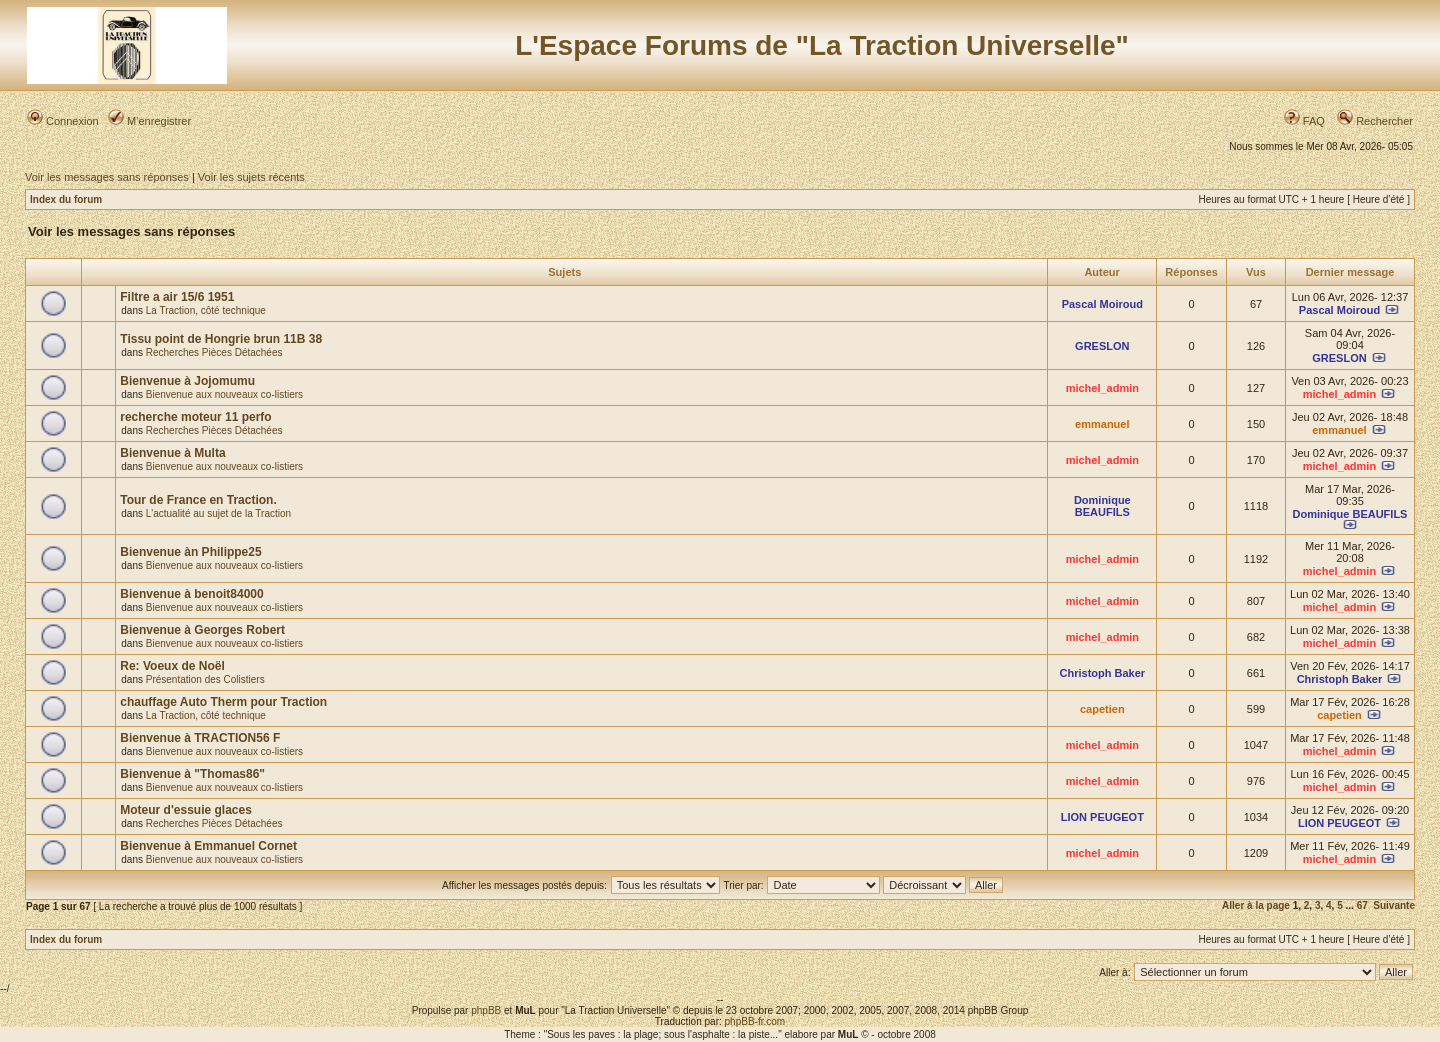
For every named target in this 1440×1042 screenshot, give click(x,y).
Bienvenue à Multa (172, 453)
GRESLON (1102, 346)
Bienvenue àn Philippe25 (190, 552)
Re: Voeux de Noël (172, 666)
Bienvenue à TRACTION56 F (200, 738)
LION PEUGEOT (1102, 817)
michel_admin (1102, 388)
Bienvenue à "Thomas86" (192, 774)
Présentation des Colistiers (205, 679)
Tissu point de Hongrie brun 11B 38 (221, 339)
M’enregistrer (149, 121)
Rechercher (1375, 121)
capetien (1102, 709)
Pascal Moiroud (1102, 304)
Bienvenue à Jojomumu (187, 381)
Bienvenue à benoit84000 (191, 594)
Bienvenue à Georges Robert (202, 630)
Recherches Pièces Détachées (214, 352)
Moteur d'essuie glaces (186, 810)
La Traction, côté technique (206, 310)
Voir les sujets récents (251, 177)
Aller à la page (1256, 905)
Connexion (63, 121)
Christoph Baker (1103, 673)
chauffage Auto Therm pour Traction (223, 702)
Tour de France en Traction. (198, 500)
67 (1362, 905)
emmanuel (1102, 424)
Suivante (1394, 905)
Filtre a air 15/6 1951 (177, 297)
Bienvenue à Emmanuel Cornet (208, 846)
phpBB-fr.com (755, 1021)
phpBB (486, 1010)
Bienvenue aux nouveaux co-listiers (224, 394)
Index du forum (66, 199)
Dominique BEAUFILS (1102, 506)
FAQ (1304, 121)
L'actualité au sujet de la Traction (218, 513)
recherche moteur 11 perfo (195, 417)
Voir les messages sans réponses (107, 177)
